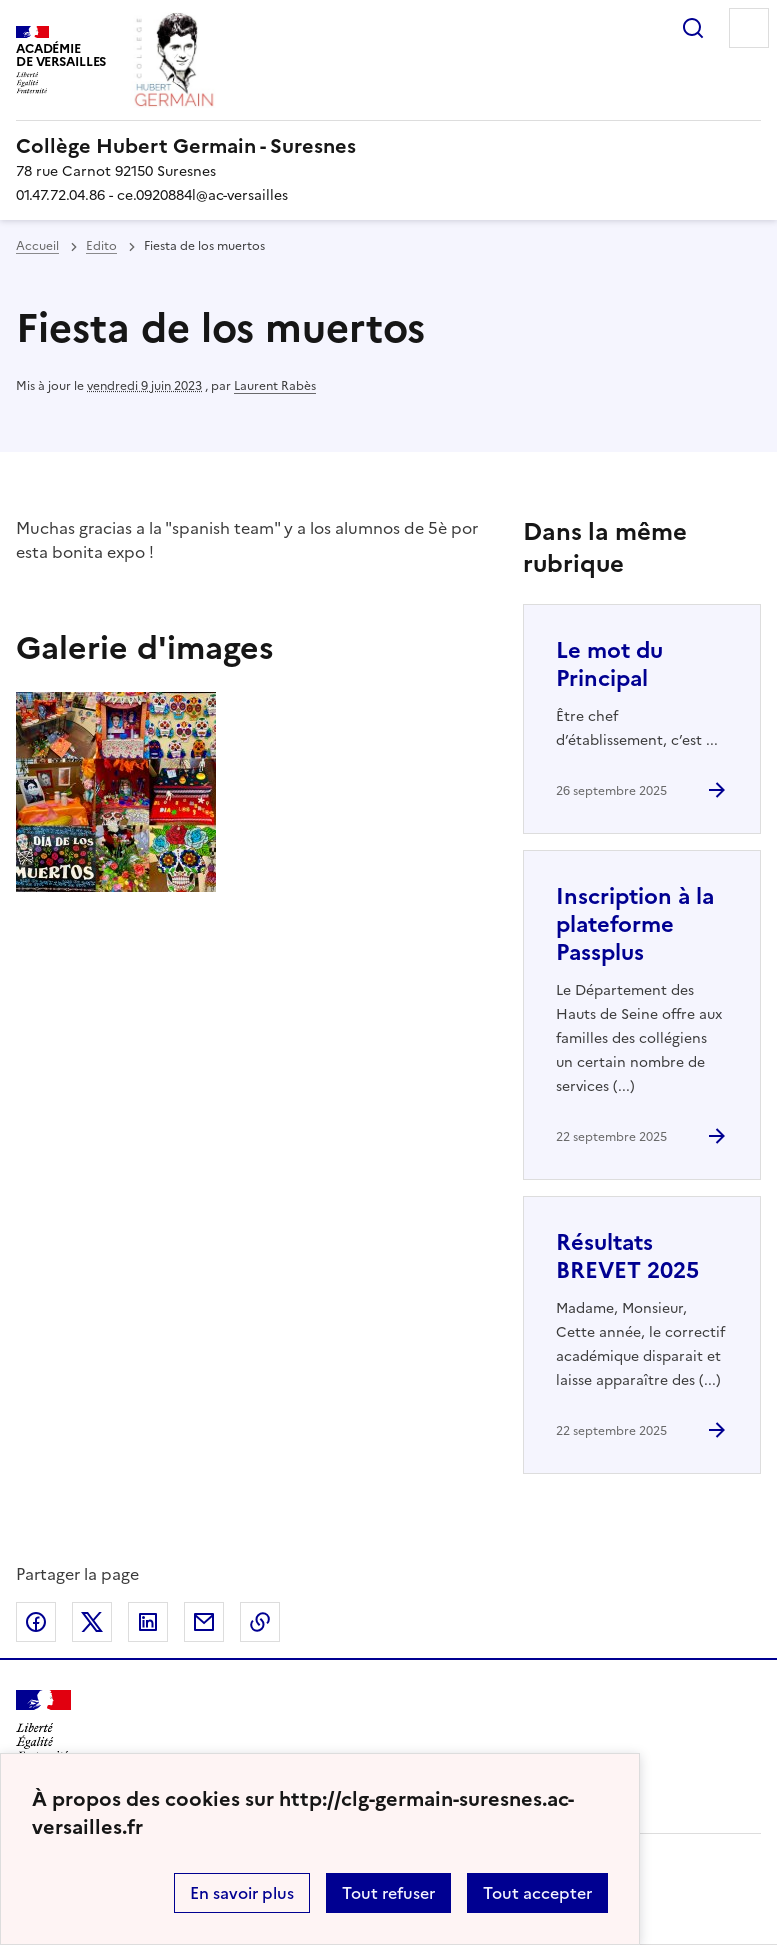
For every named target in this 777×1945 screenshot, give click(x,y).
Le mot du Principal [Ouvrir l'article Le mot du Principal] (609, 664)
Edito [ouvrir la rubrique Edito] (101, 246)
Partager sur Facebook (36, 1622)
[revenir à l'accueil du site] (388, 146)
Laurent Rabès (275, 386)
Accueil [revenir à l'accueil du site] (37, 246)
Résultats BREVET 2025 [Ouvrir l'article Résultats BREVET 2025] (627, 1256)
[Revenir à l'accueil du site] (43, 1725)
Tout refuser (388, 1893)
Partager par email (204, 1622)
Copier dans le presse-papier (260, 1622)
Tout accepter (537, 1893)
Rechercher (693, 28)
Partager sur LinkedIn (148, 1622)
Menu (749, 28)
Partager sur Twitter (92, 1622)
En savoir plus (242, 1893)
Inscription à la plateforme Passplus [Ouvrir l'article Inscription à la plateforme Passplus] (635, 924)
